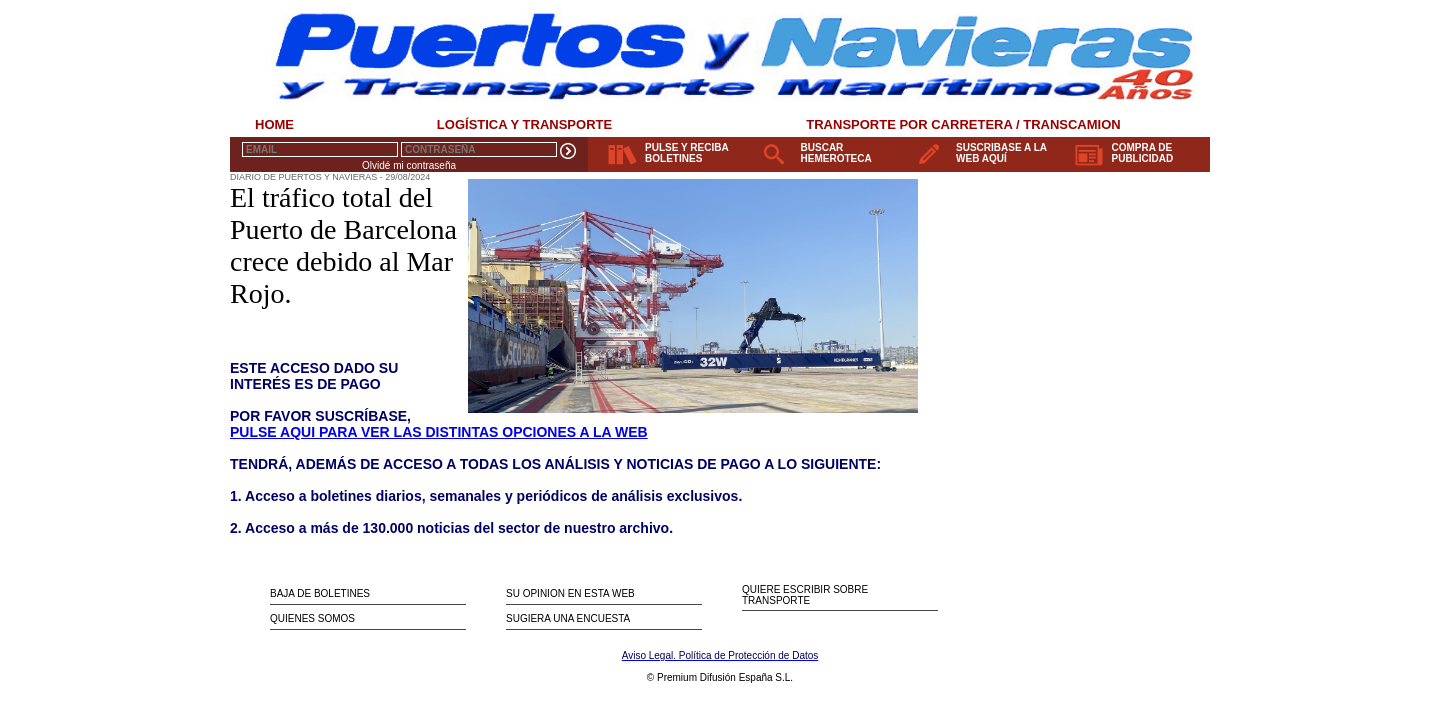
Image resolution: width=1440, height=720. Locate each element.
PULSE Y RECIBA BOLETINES (687, 153)
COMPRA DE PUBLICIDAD (1143, 153)
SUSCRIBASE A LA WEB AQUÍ (1001, 153)
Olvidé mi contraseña (409, 165)
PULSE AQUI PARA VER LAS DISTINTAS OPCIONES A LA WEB (439, 432)
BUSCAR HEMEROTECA (836, 153)
